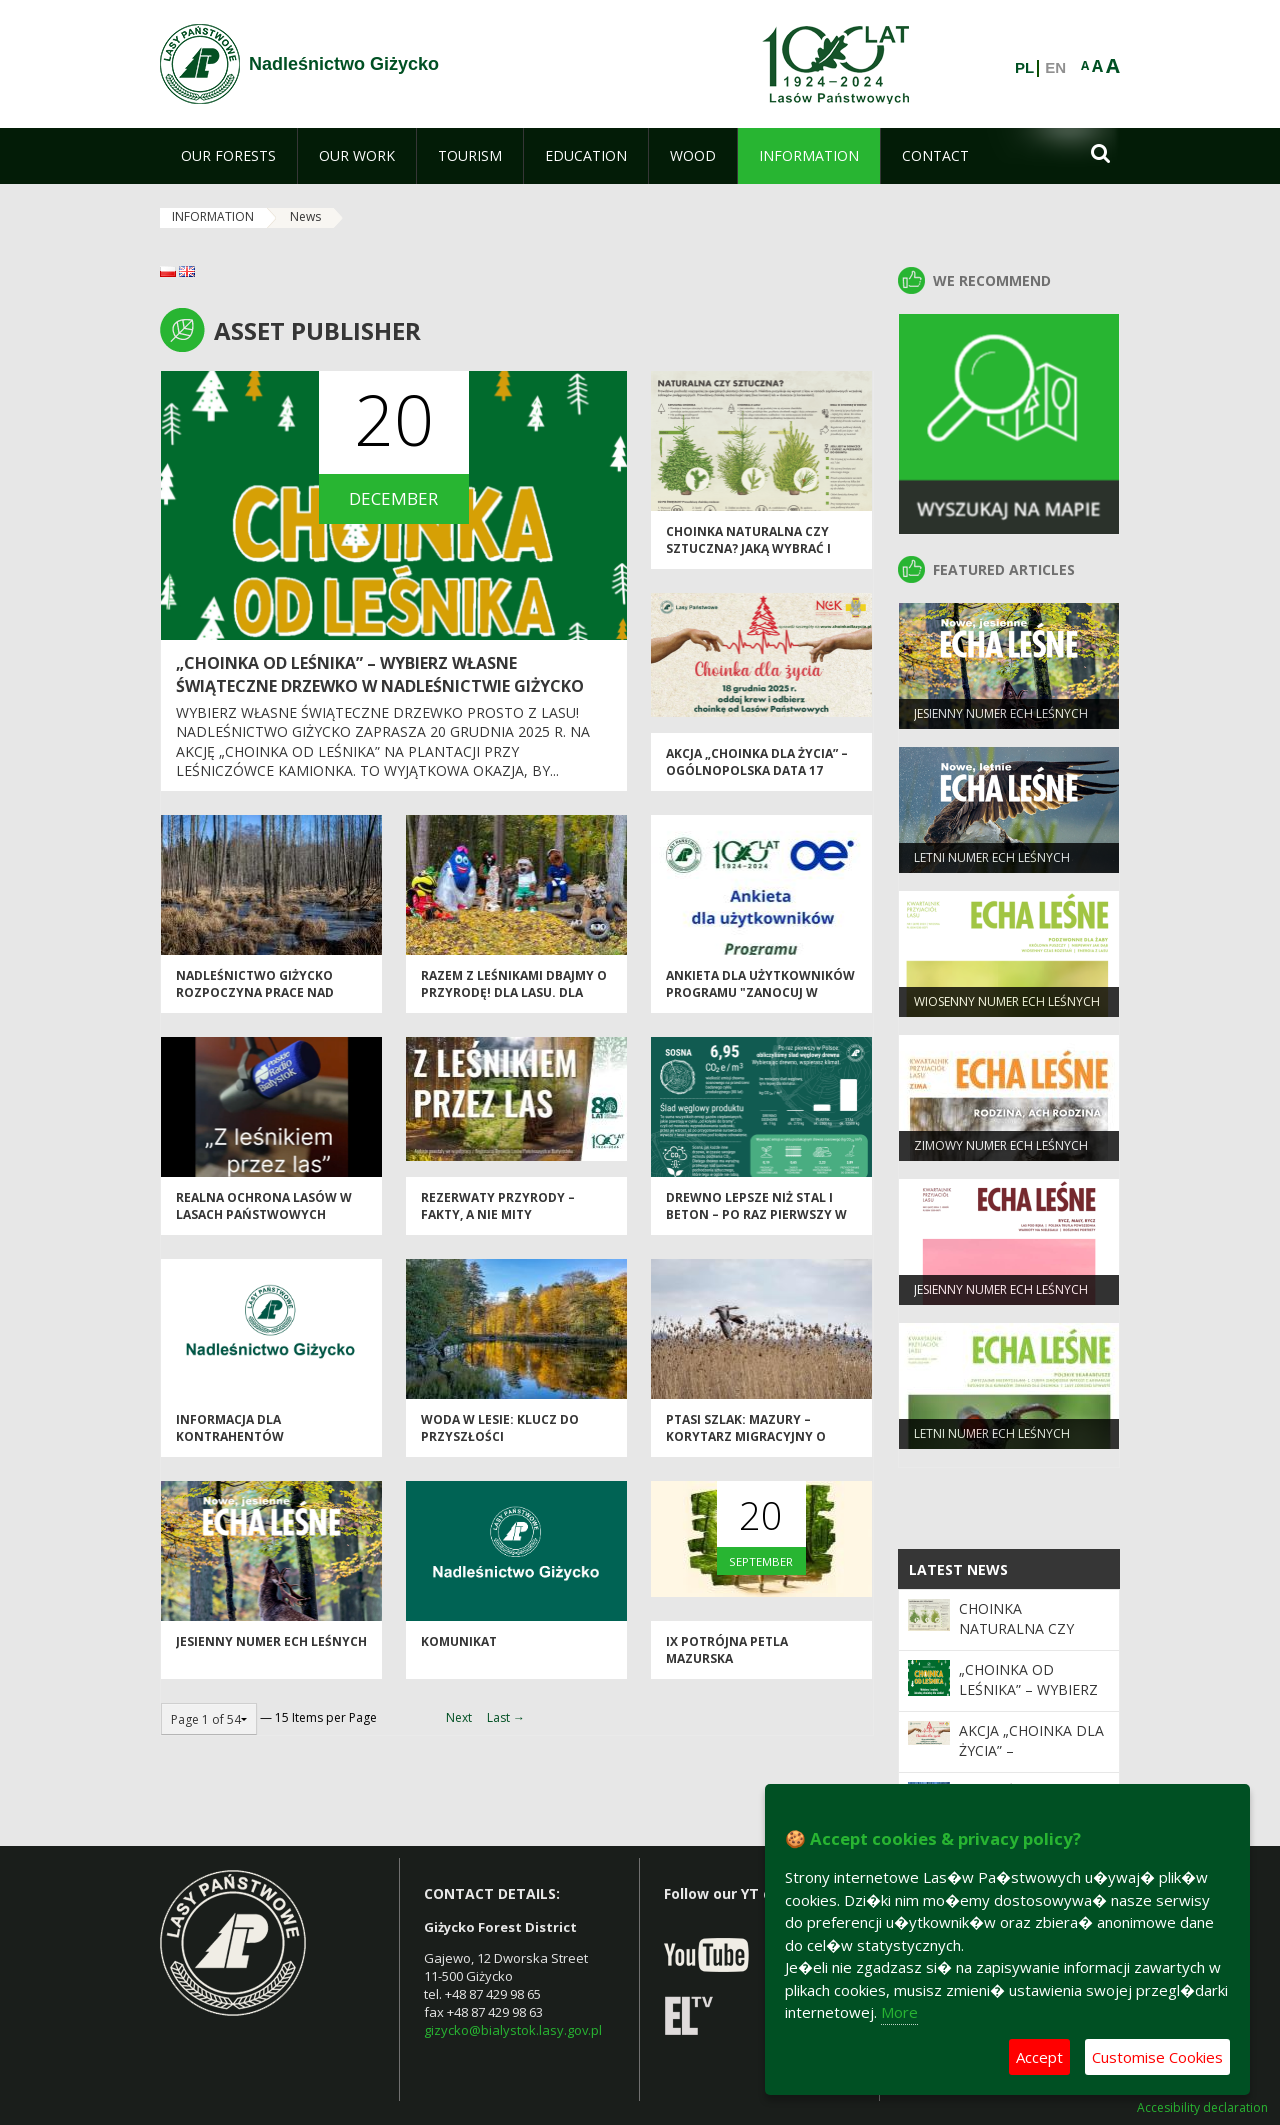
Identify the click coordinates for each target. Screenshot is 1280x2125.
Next (459, 1717)
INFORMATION (213, 216)
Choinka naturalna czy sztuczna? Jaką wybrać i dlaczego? (748, 553)
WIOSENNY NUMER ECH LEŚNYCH (1007, 1004)
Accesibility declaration (1202, 2108)
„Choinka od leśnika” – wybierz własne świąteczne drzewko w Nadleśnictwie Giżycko (380, 674)
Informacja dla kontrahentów (230, 1432)
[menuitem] (228, 156)
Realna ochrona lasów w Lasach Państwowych (264, 1210)
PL (1024, 68)
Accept (1039, 2057)
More (899, 2012)
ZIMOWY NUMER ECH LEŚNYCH (1001, 1148)
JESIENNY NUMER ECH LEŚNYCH (271, 1645)
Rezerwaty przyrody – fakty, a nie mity (498, 1210)
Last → (506, 1717)
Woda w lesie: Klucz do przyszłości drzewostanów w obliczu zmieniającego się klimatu (511, 1449)
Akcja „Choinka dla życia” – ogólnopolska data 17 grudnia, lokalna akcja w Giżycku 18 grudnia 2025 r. (757, 783)
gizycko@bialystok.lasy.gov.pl (513, 2030)
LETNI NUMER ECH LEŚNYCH (992, 860)
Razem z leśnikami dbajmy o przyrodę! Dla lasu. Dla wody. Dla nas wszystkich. (514, 997)
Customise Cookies (1157, 2057)
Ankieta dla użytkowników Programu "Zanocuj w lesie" (760, 997)
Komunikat (459, 1645)
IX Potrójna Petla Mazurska (727, 1654)
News (305, 216)
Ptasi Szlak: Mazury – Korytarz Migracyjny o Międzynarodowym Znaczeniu (746, 1449)
